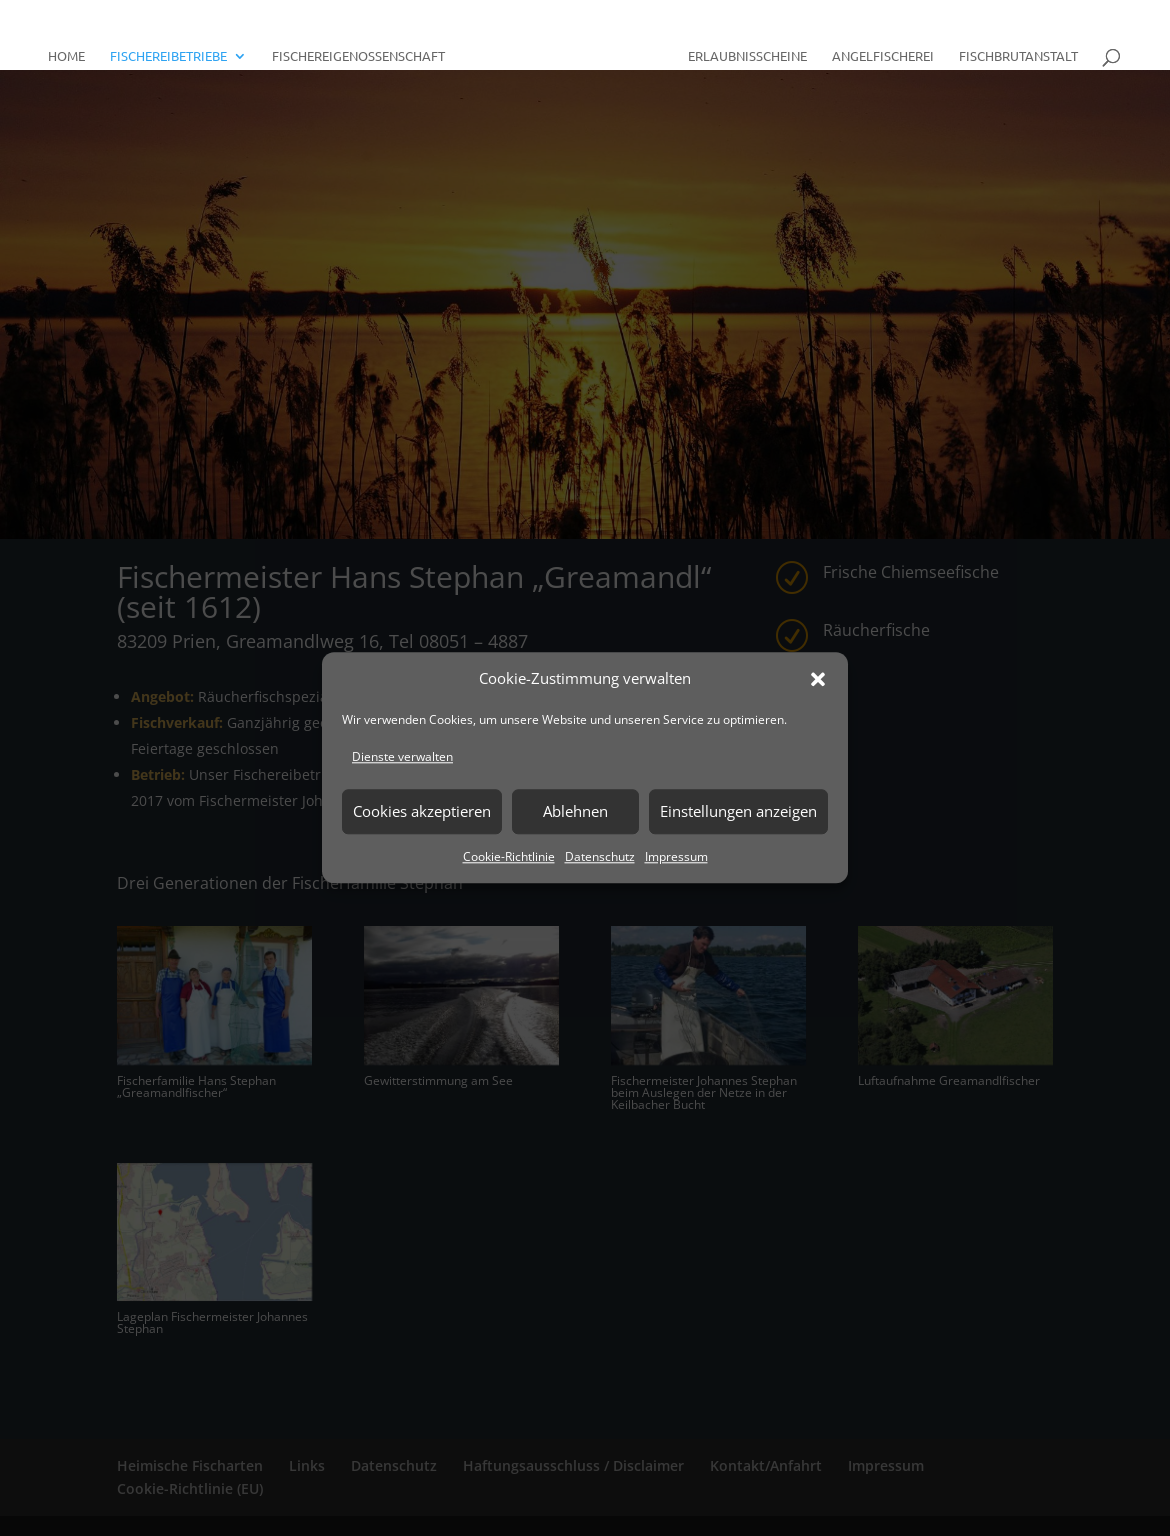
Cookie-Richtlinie (509, 856)
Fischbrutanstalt (1011, 48)
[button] (818, 679)
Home (73, 48)
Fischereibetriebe (175, 48)
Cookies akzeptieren (422, 811)
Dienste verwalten (402, 756)
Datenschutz (600, 856)
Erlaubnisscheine (740, 48)
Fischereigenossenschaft (365, 48)
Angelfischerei (876, 48)
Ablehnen (575, 811)
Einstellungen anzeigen (738, 811)
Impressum (676, 856)
